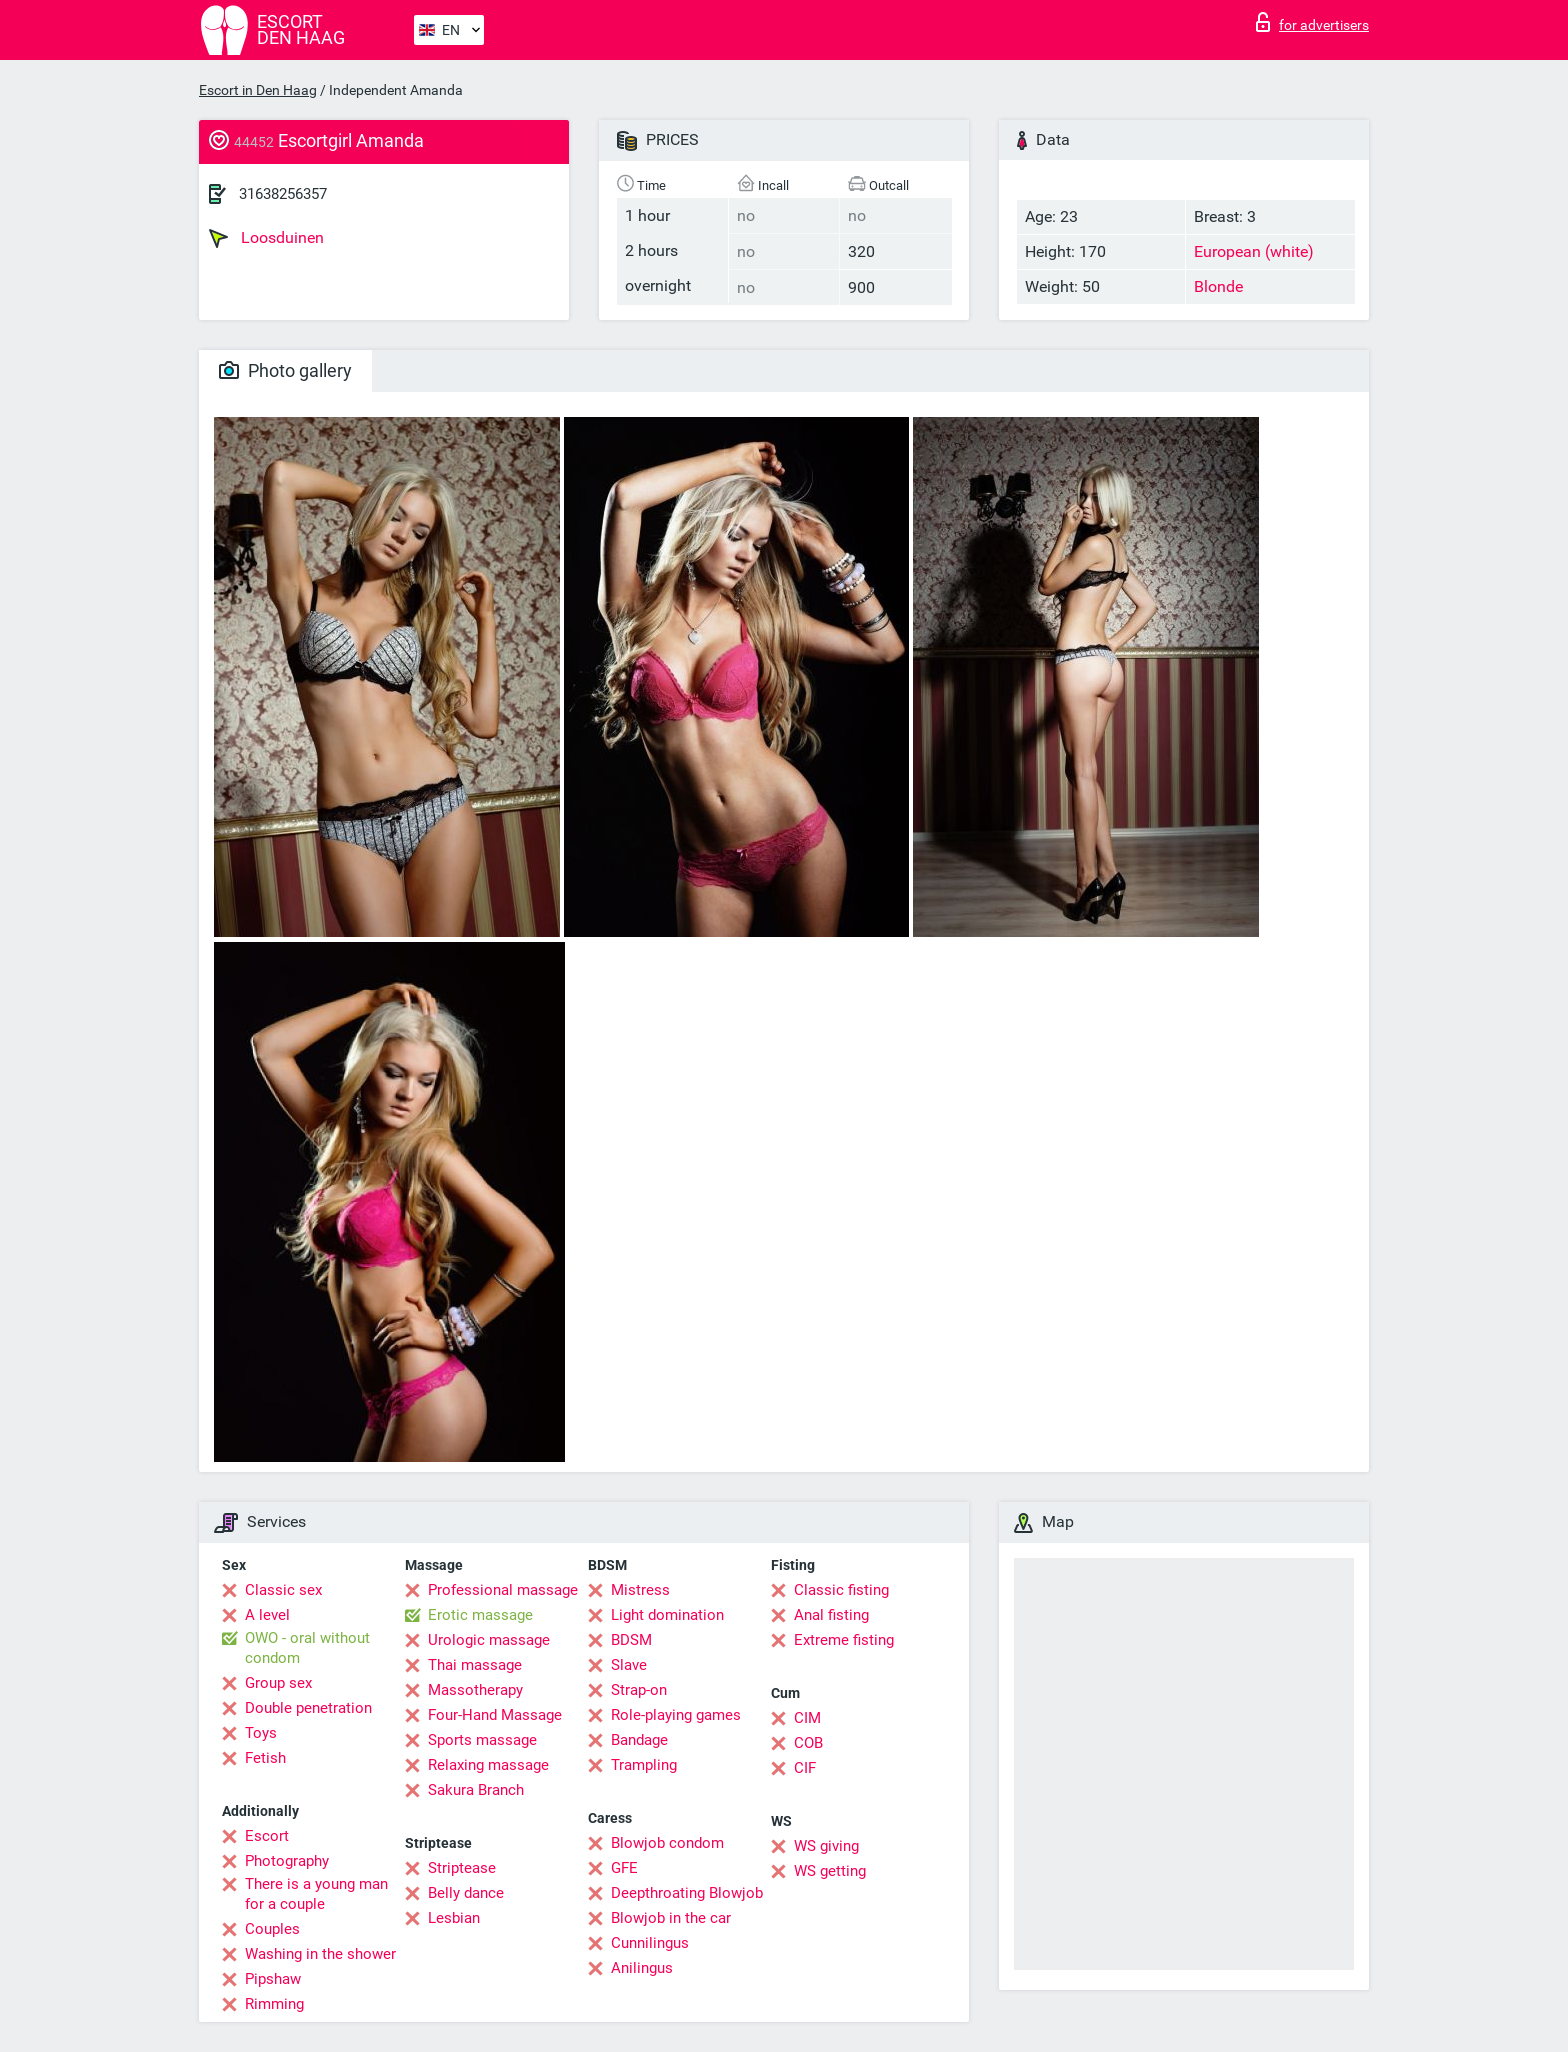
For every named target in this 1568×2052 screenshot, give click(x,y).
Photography (287, 1861)
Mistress (640, 1590)
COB (808, 1743)
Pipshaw (273, 1979)
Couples (272, 1929)
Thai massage (475, 1665)
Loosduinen (266, 238)
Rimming (274, 2004)
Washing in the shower (320, 1954)
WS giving (826, 1846)
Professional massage (503, 1590)
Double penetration (308, 1708)
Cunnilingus (650, 1943)
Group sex (278, 1683)
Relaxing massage (488, 1765)
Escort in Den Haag (258, 90)
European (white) (1254, 251)
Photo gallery (285, 370)
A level (267, 1615)
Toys (261, 1733)
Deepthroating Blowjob (687, 1893)
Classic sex (283, 1590)
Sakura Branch (476, 1790)
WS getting (830, 1871)
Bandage (639, 1740)
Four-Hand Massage (495, 1715)
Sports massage (482, 1740)
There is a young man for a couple (316, 1894)
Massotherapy (475, 1690)
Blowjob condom (667, 1843)
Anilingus (642, 1968)
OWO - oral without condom (307, 1648)
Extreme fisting (844, 1640)
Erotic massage (480, 1615)
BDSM (631, 1640)
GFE (624, 1868)
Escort (267, 1836)
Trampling (644, 1765)
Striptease (462, 1868)
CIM (807, 1718)
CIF (805, 1768)
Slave (629, 1665)
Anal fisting (831, 1615)
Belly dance (466, 1893)
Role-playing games (676, 1715)
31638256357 (283, 194)
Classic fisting (841, 1590)
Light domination (667, 1615)
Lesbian (454, 1918)
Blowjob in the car (671, 1918)
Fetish (265, 1758)
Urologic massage (489, 1640)
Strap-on (639, 1690)
